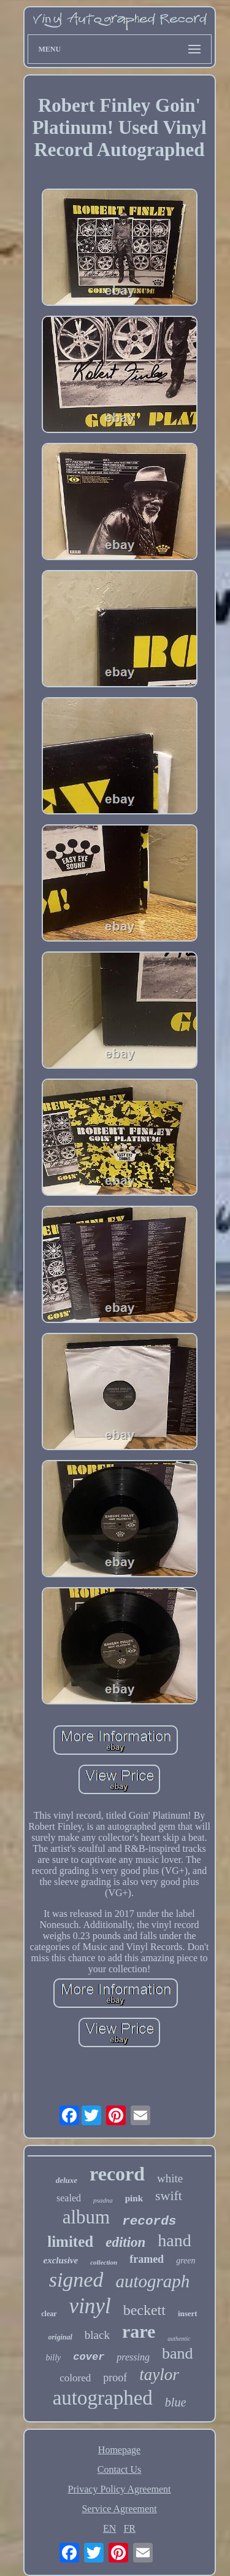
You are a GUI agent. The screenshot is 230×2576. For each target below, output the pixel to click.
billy (53, 2357)
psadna (103, 2200)
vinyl (90, 2306)
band (177, 2353)
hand (174, 2240)
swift (168, 2195)
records (149, 2221)
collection (103, 2262)
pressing (133, 2357)
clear (48, 2313)
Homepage (119, 2450)
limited (70, 2241)
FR (129, 2528)
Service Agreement (119, 2509)
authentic (178, 2338)
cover (88, 2357)
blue (175, 2402)
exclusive (61, 2260)
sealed (68, 2198)
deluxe (66, 2180)
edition (125, 2242)
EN (109, 2528)
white (170, 2178)
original (60, 2337)
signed (76, 2279)
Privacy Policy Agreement (119, 2489)
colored (75, 2378)
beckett (144, 2310)
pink (134, 2198)
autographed (103, 2398)
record (117, 2174)
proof (115, 2377)
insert (187, 2313)
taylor (159, 2374)
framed (146, 2259)
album (86, 2217)
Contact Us (120, 2469)
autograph (152, 2281)
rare (138, 2331)
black (97, 2334)
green (185, 2260)
